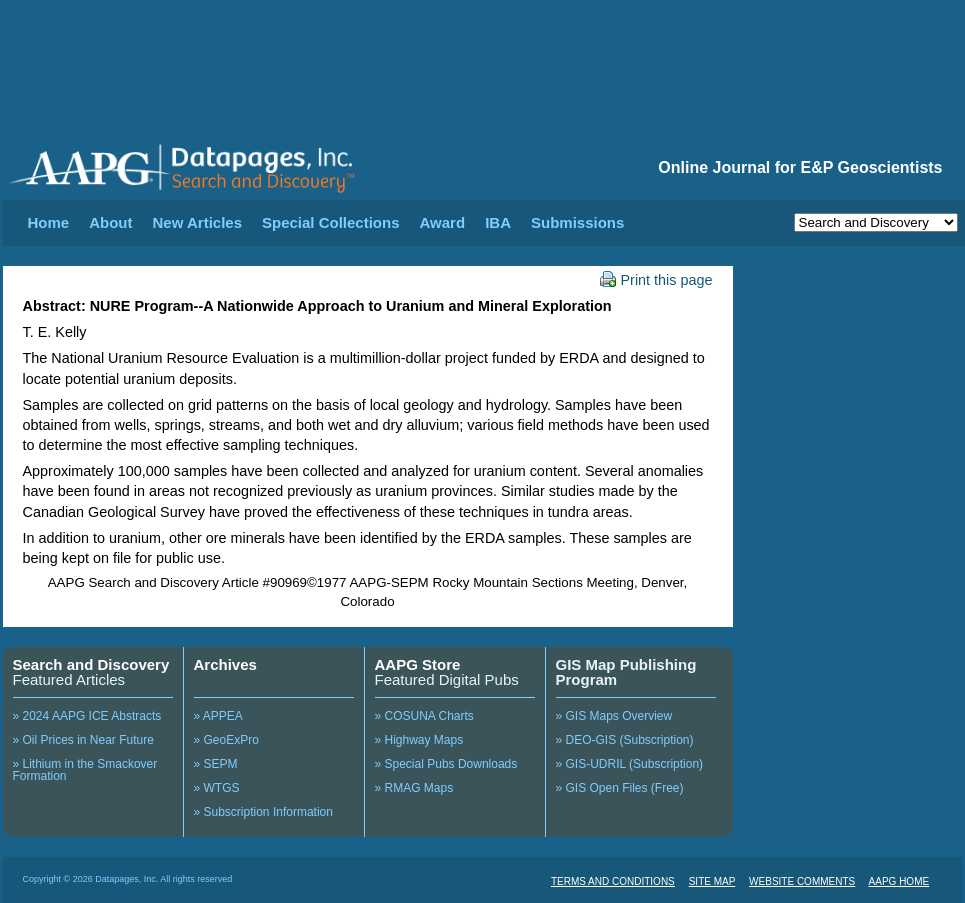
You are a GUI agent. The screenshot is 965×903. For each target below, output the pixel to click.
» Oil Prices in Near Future (83, 740)
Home (49, 222)
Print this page (656, 280)
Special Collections (331, 222)
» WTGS (217, 788)
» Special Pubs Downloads (446, 764)
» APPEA (218, 716)
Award (443, 222)
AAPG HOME (899, 881)
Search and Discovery (91, 664)
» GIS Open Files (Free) (620, 788)
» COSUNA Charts (424, 716)
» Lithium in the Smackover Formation (85, 770)
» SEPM (216, 764)
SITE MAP (712, 881)
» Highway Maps (419, 740)
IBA (498, 222)
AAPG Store (418, 664)
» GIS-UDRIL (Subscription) (630, 764)
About (110, 222)
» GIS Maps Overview (614, 716)
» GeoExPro (226, 740)
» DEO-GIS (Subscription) (625, 740)
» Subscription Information (263, 812)
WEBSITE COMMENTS (802, 881)
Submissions (577, 222)
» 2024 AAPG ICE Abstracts (87, 716)
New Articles (197, 222)
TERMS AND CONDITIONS (613, 881)
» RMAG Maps (414, 788)
